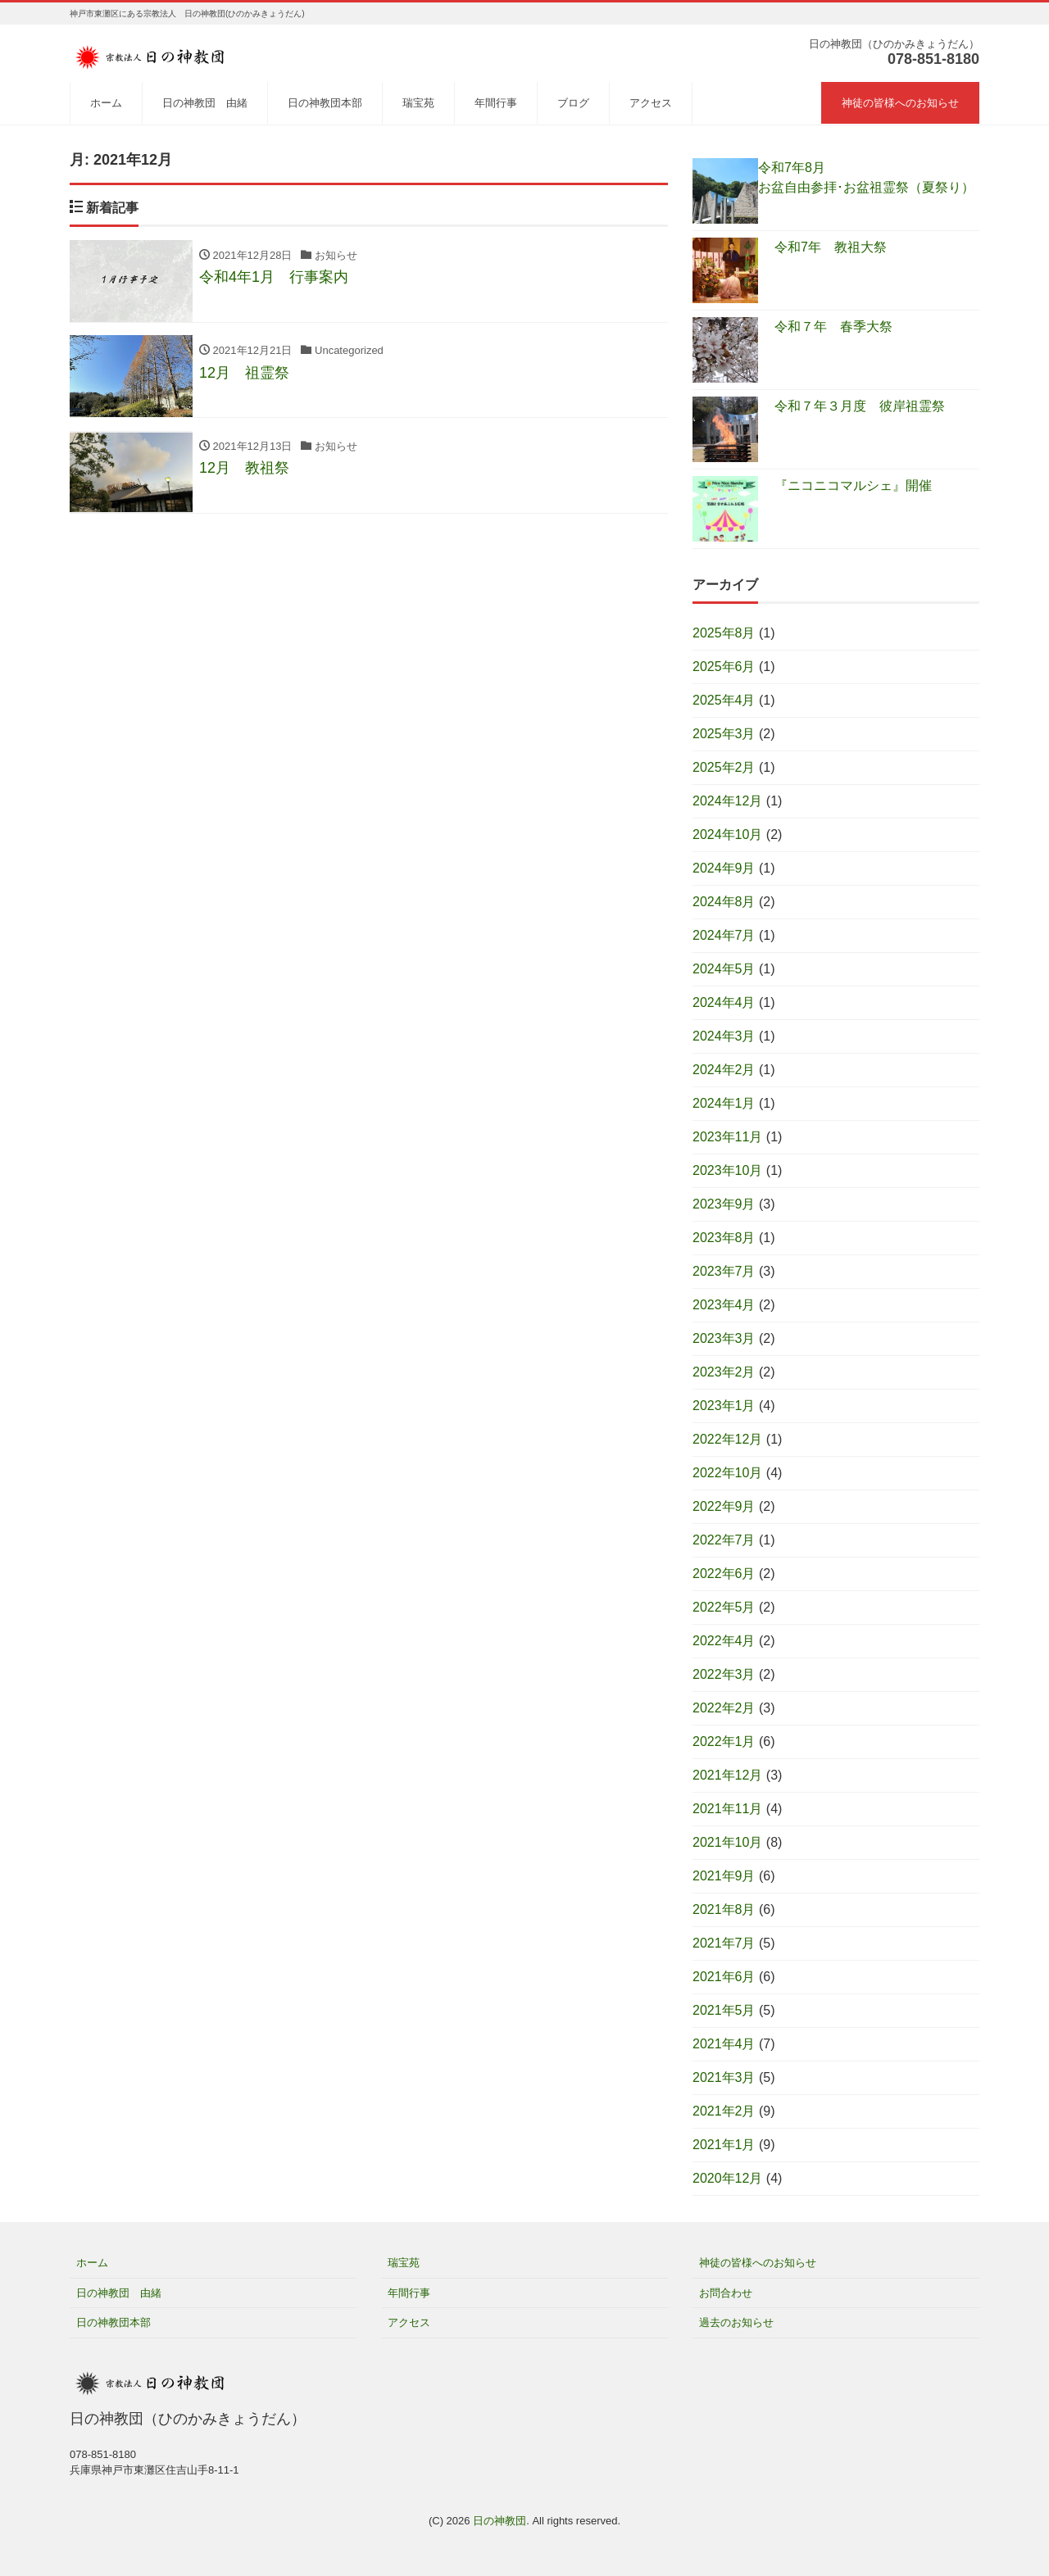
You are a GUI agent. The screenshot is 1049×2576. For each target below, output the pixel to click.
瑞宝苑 (418, 103)
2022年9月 (724, 1506)
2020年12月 (727, 2178)
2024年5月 (724, 969)
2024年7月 (724, 935)
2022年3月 (724, 1674)
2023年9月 (724, 1204)
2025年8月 (724, 633)
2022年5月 (724, 1607)
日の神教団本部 (325, 103)
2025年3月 (724, 734)
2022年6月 (724, 1574)
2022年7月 (724, 1540)
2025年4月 (724, 700)
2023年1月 (724, 1406)
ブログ (573, 103)
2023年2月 (724, 1372)
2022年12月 (727, 1439)
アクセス (650, 103)
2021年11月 (727, 1809)
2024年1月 (724, 1103)
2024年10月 (727, 834)
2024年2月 (724, 1070)
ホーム (106, 103)
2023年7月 (724, 1271)
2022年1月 (724, 1741)
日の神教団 (499, 2521)
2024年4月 (724, 1002)
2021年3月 (724, 2077)
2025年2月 (724, 767)
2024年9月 (724, 868)
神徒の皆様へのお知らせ (900, 103)
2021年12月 (727, 1775)
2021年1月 (724, 2145)
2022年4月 (724, 1641)
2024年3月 (724, 1036)
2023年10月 (727, 1170)
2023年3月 (724, 1338)
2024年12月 (727, 801)
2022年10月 (727, 1473)
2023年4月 (724, 1305)
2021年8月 (724, 1909)
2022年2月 (724, 1708)
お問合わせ (725, 2293)
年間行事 (496, 103)
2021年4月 (724, 2044)
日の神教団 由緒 (204, 103)
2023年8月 (724, 1238)
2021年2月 (724, 2111)
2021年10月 (727, 1842)
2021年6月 (724, 1977)
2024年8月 (724, 902)
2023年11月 (727, 1137)
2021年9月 (724, 1876)
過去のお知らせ (736, 2322)
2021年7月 (724, 1943)
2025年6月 (724, 666)
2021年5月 (724, 2010)
